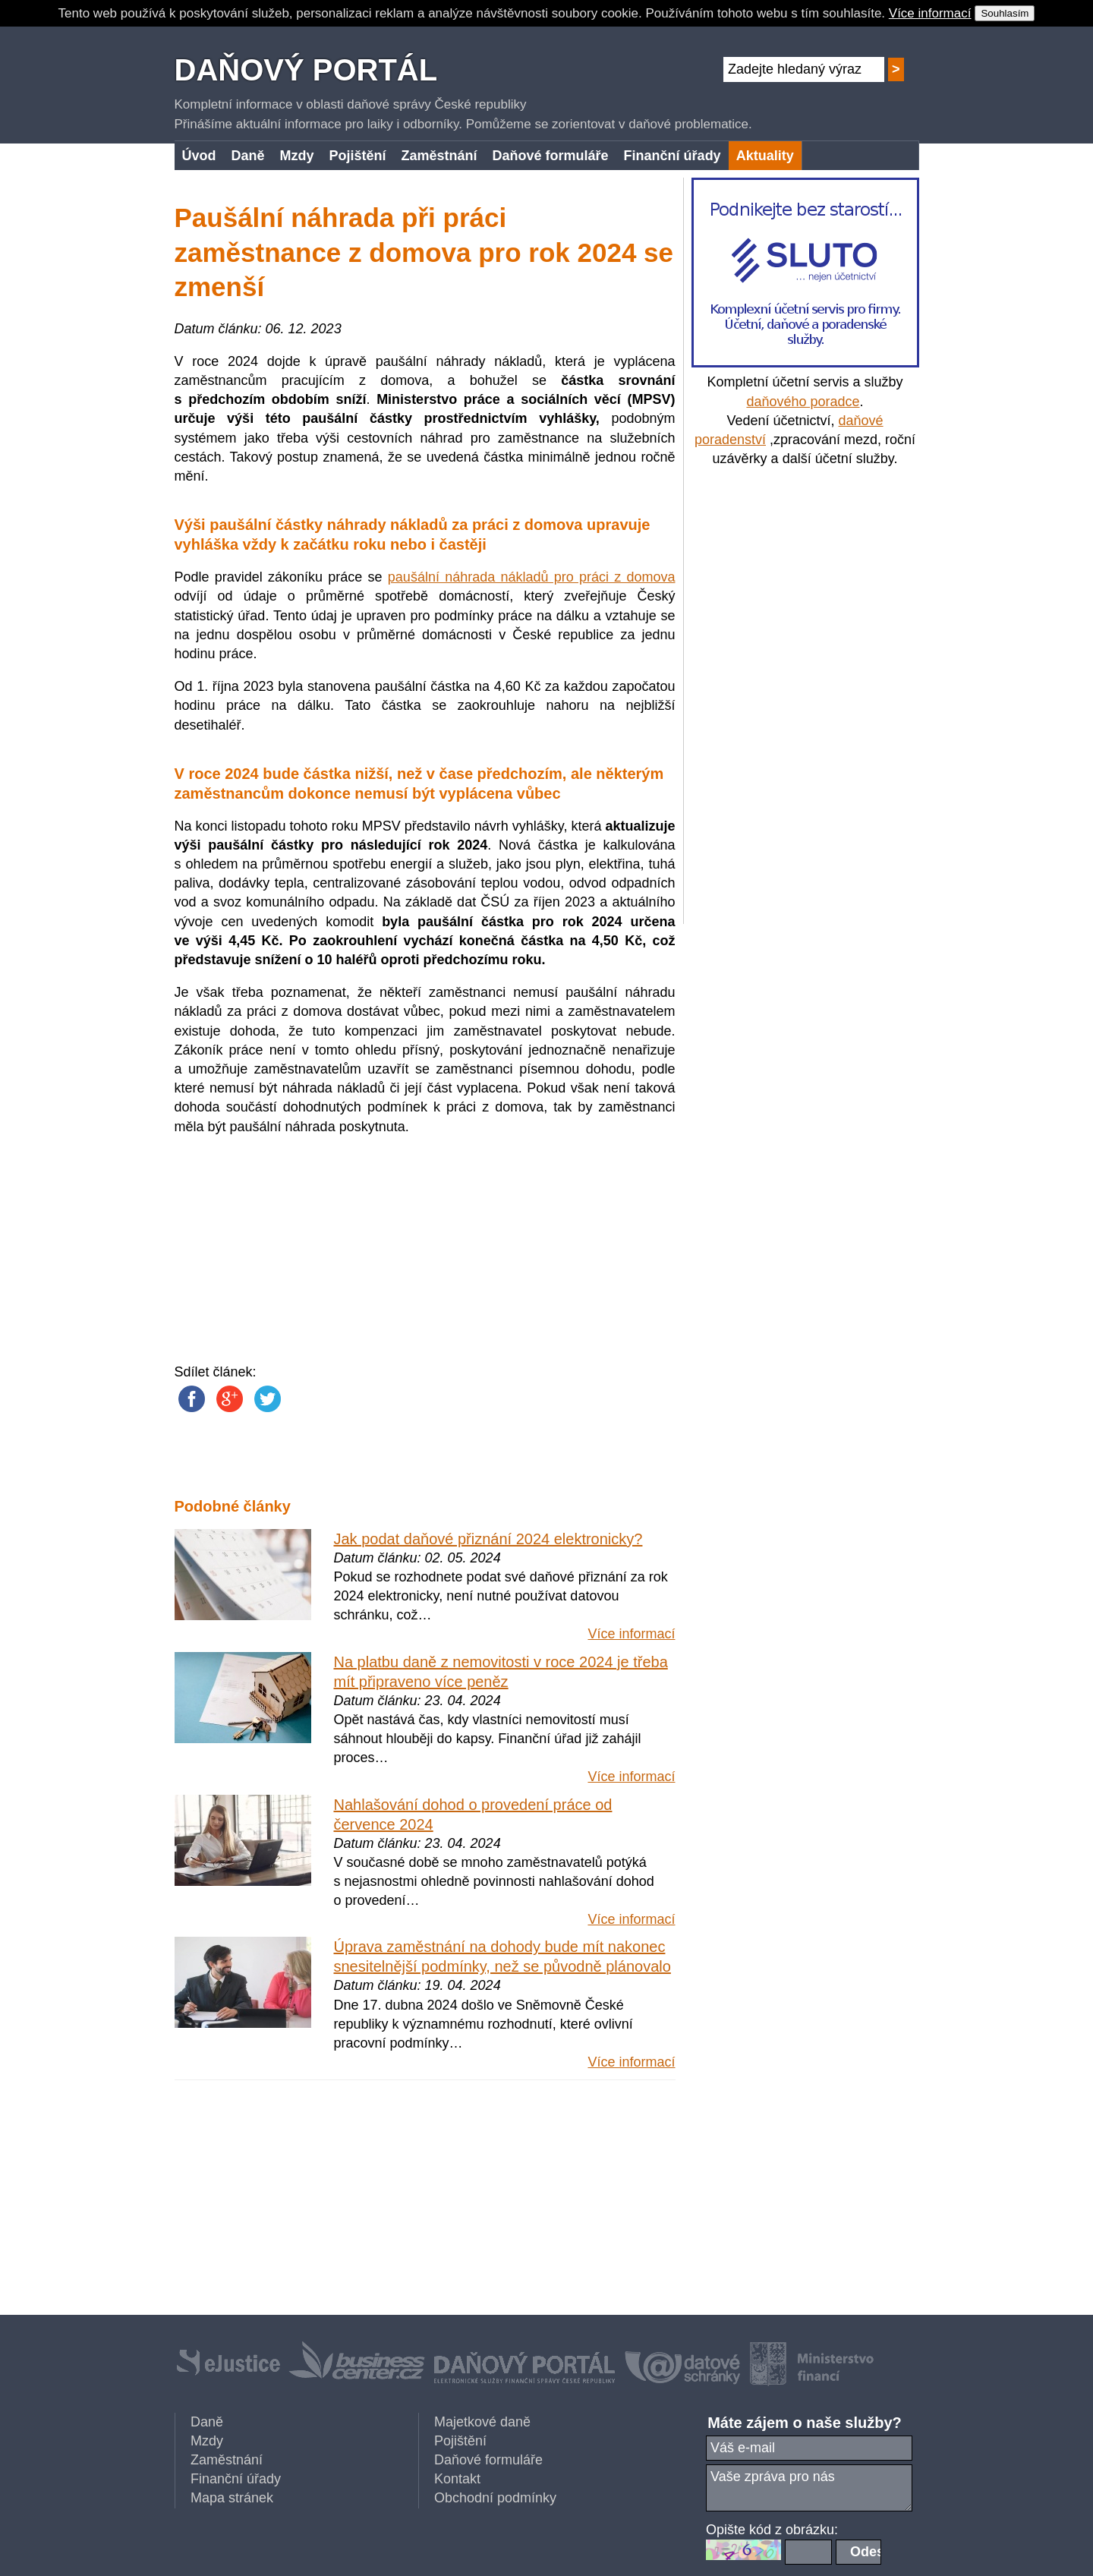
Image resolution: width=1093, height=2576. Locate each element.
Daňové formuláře (488, 2459)
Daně (207, 2421)
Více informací (930, 13)
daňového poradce (802, 401)
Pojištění (460, 2440)
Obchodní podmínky (495, 2497)
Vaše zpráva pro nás (809, 2487)
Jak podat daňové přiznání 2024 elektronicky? (488, 1539)
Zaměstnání (227, 2459)
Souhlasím (1004, 13)
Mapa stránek (232, 2497)
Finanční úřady (236, 2478)
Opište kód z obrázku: (772, 2529)
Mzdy (207, 2440)
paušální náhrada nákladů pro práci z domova (532, 577)
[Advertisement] (805, 696)
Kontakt (457, 2478)
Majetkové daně (482, 2421)
